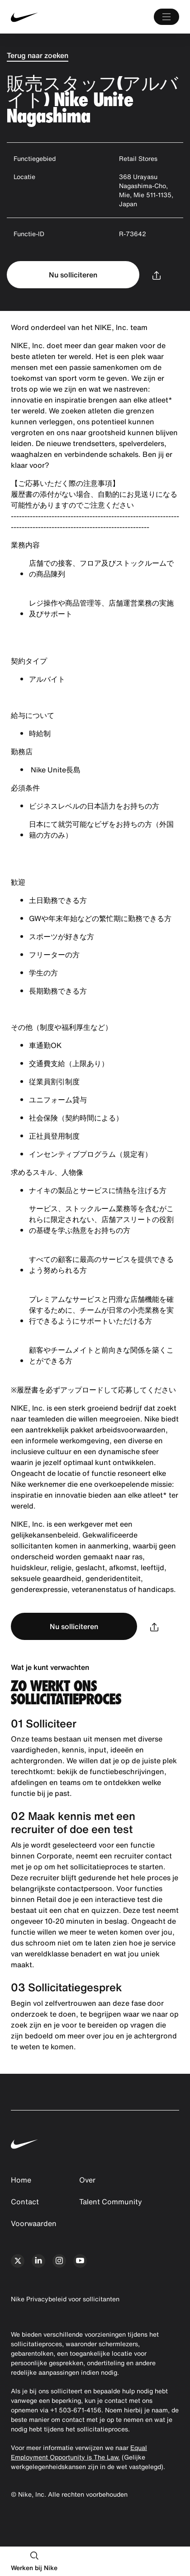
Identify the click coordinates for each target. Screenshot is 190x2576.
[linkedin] (38, 2261)
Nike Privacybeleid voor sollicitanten (65, 2299)
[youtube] (80, 2261)
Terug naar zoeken (37, 55)
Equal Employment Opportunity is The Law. (79, 2452)
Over (87, 2179)
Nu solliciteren (73, 274)
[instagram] (59, 2261)
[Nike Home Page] (46, 17)
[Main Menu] (166, 17)
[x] (17, 2261)
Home (21, 2179)
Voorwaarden (34, 2223)
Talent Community (110, 2201)
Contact (25, 2201)
